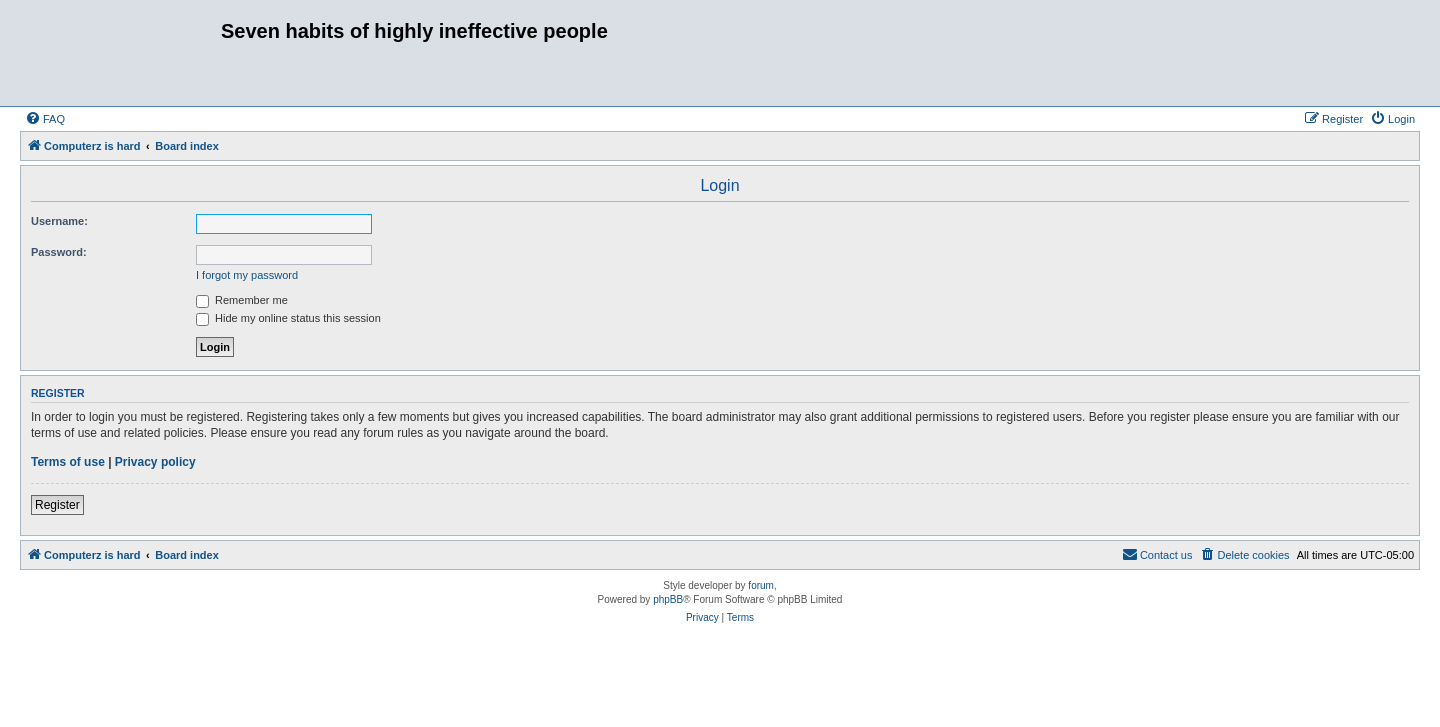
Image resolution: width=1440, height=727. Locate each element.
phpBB (668, 599)
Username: (59, 221)
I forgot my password (247, 275)
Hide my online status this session (288, 318)
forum (761, 585)
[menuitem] (45, 119)
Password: (59, 252)
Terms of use (68, 462)
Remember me (242, 300)
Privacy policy (155, 462)
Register (57, 505)
